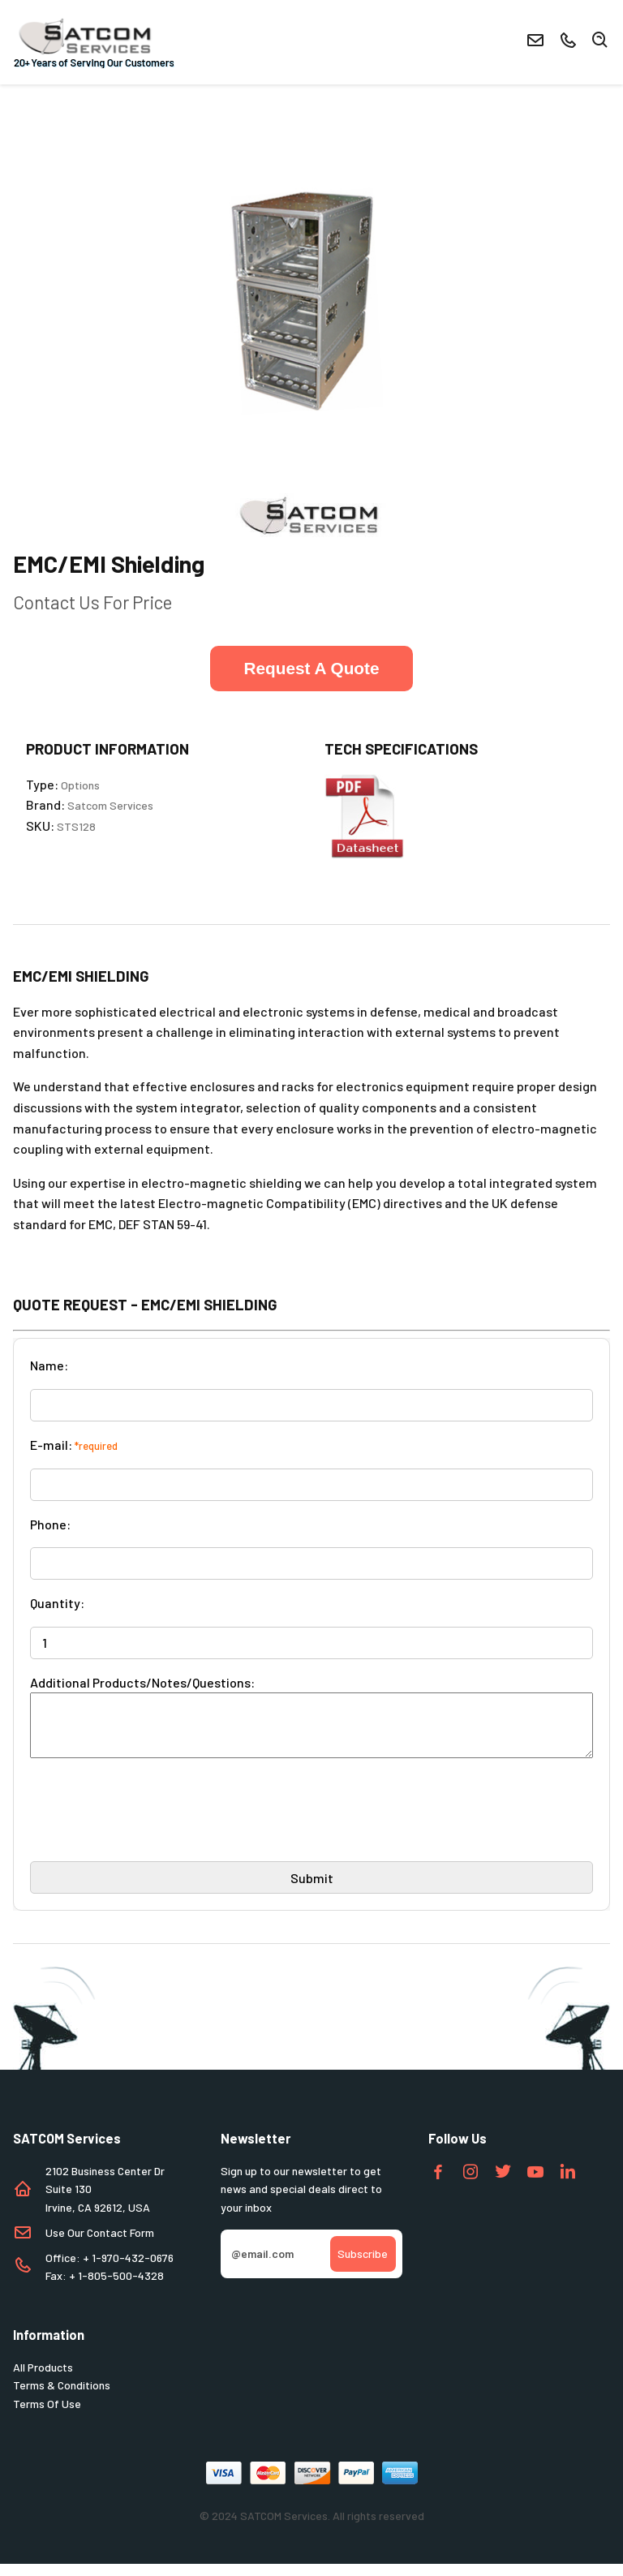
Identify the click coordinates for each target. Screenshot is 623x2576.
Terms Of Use (47, 2416)
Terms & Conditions (61, 2397)
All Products (43, 2379)
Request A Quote (311, 668)
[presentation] (153, 1828)
